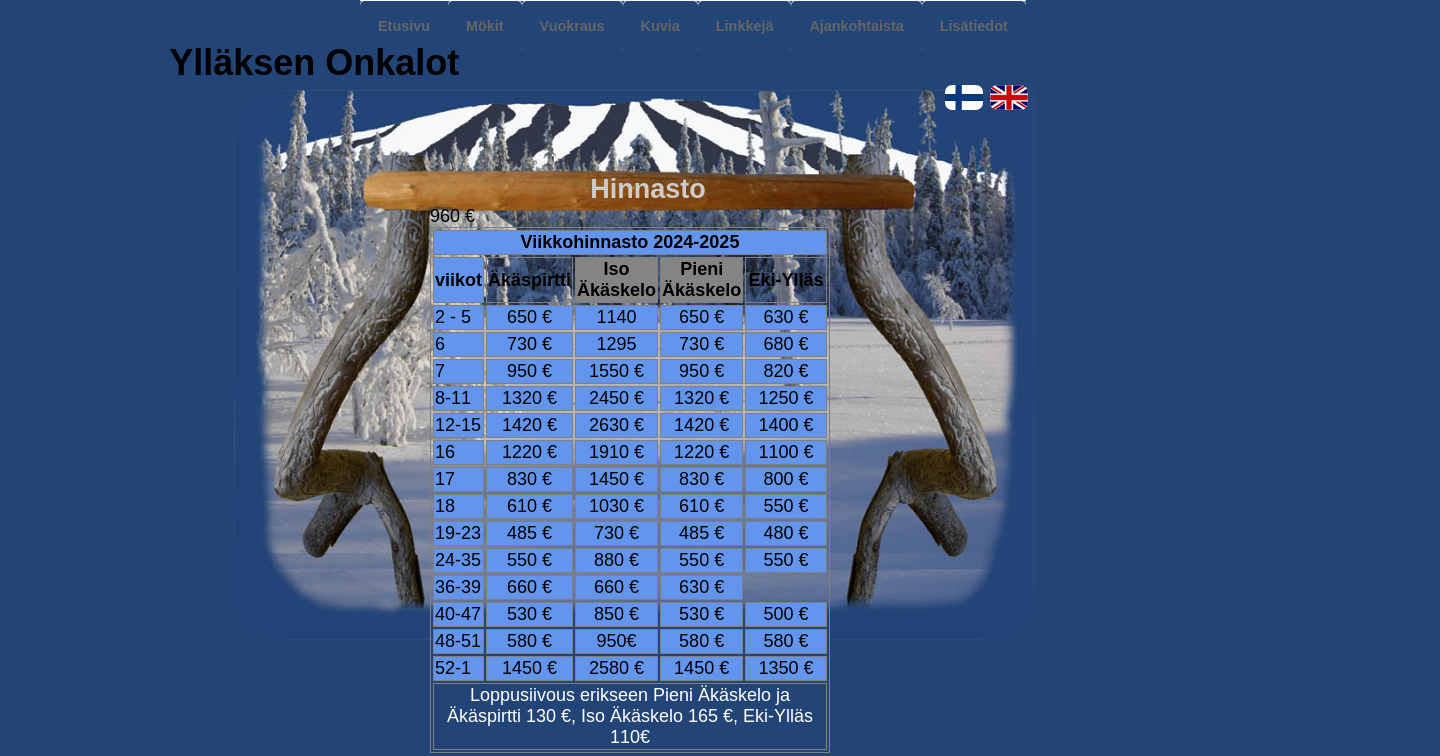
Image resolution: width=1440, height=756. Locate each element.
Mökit (485, 26)
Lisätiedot (974, 26)
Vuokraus (572, 26)
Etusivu (404, 26)
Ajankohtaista (856, 26)
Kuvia (660, 26)
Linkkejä (745, 26)
